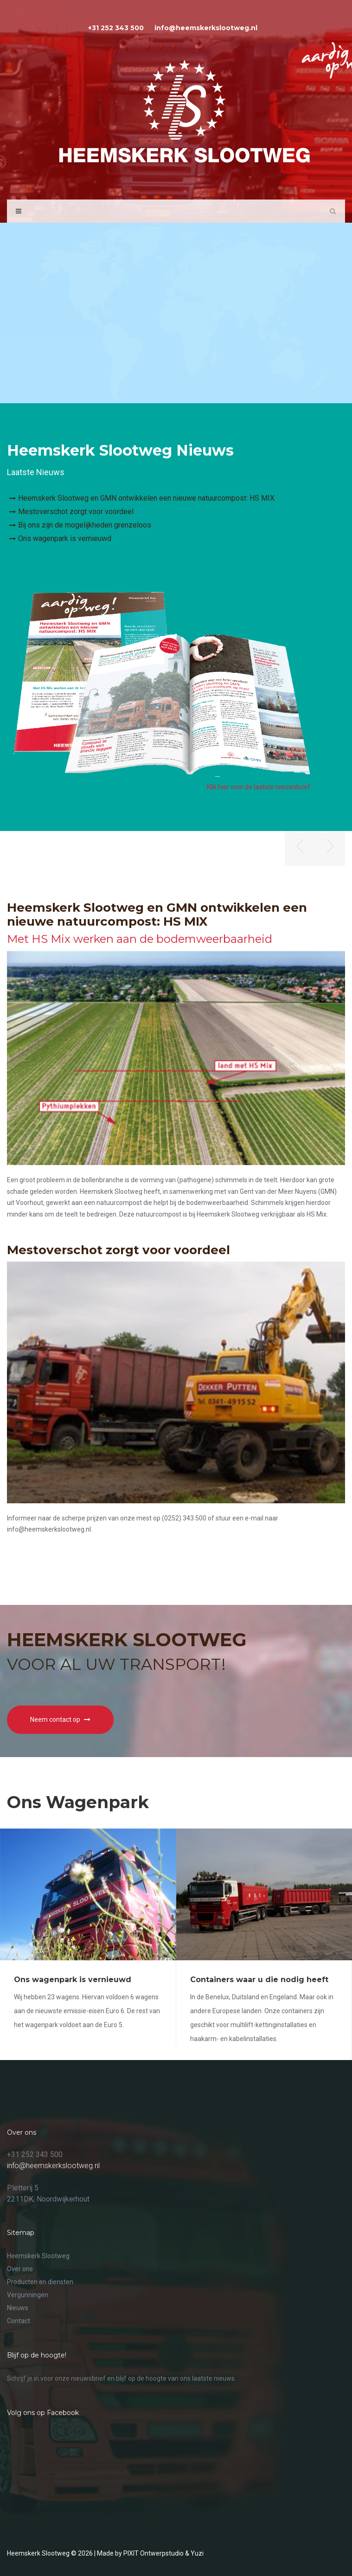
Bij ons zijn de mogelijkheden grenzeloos (84, 525)
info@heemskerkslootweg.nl (53, 2165)
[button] (300, 848)
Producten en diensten (40, 2282)
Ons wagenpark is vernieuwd (64, 538)
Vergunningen (27, 2295)
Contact (18, 2321)
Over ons (20, 2269)
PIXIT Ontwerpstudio (153, 2553)
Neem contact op (60, 1719)
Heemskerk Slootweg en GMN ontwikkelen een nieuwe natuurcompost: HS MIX (146, 498)
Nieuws (17, 2308)
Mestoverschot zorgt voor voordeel (76, 511)
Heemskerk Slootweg (38, 2256)
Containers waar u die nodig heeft (259, 1979)
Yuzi (197, 2553)
